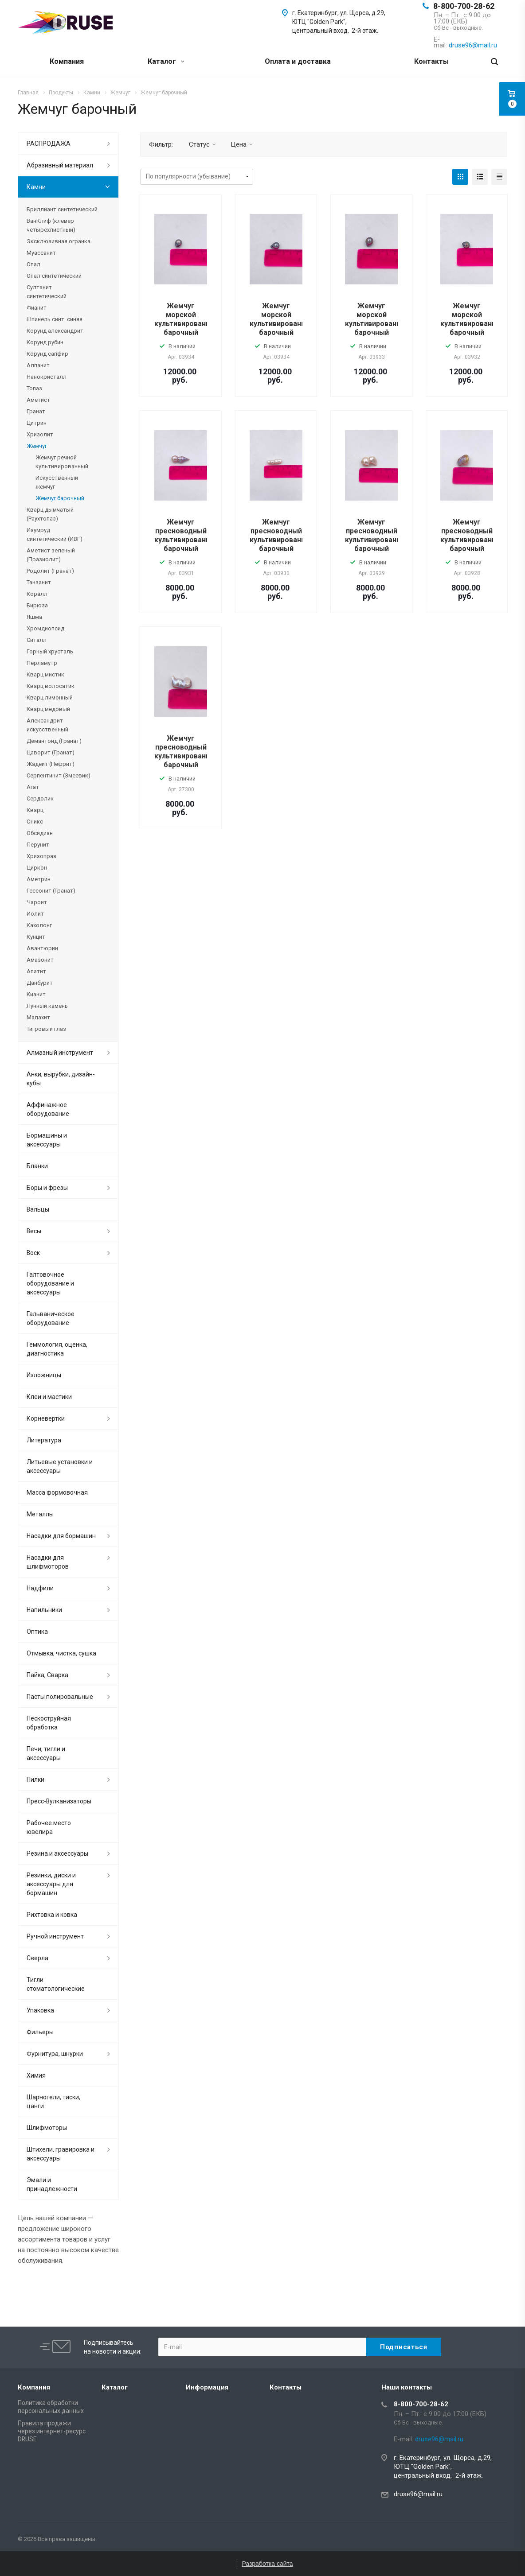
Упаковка (40, 2010)
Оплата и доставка (298, 61)
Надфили (40, 1588)
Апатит (36, 971)
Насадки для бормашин (61, 1535)
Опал (33, 264)
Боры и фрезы (47, 1187)
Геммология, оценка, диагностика (57, 1349)
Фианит (37, 307)
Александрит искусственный (47, 725)
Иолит (35, 913)
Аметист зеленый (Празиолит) (51, 555)
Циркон (37, 867)
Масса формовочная (57, 1492)
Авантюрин (42, 948)
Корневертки (46, 1418)
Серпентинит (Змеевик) (58, 775)
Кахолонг (39, 925)
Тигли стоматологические (56, 1984)
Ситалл (37, 640)
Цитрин (37, 423)
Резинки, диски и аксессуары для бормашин (51, 1884)
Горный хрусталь (50, 651)
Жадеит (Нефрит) (50, 764)
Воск (33, 1252)
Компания (67, 61)
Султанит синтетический (47, 291)
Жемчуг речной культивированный (61, 462)
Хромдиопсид (45, 628)
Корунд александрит (55, 330)
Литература (44, 1440)
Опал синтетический (54, 275)
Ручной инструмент (55, 1936)
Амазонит (40, 959)
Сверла (37, 1958)
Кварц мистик (45, 674)
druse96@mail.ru (418, 2494)
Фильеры (40, 2032)
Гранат (36, 411)
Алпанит (38, 365)
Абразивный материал (60, 165)
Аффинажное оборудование (48, 1109)
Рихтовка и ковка (52, 1914)
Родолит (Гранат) (50, 570)
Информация (207, 2387)
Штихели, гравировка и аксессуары (60, 2154)
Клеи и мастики (49, 1396)
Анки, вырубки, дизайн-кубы (61, 1079)
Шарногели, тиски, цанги (53, 2102)
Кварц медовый (48, 709)
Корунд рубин (45, 342)
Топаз (34, 388)
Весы (34, 1231)
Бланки (37, 1165)
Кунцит (36, 936)
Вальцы (38, 1209)
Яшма (34, 617)
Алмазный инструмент (60, 1052)
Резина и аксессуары (57, 1853)
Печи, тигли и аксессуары (46, 1753)
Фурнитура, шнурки (55, 2053)
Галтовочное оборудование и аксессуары (50, 1283)
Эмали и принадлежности (52, 2184)
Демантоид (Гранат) (54, 741)
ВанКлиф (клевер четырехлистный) (51, 225)
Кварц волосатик (50, 686)
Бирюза (37, 605)
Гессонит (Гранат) (51, 890)
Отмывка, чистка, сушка (61, 1653)
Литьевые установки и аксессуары (60, 1466)
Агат (33, 787)
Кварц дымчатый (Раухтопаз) (50, 514)
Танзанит (39, 582)
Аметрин (39, 879)
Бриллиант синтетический (62, 209)
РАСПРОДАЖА (49, 143)
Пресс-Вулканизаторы (59, 1801)
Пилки (35, 1779)
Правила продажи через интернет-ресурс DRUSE (52, 2431)
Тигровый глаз (46, 1029)
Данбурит (40, 982)
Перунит (38, 844)
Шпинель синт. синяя (54, 319)
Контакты (431, 61)
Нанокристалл (47, 376)
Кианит (36, 994)
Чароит (37, 902)
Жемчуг (37, 446)
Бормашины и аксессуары (47, 1140)
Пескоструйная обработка (49, 1723)
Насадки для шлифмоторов (48, 1562)
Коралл (37, 594)
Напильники (44, 1609)
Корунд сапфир (47, 353)
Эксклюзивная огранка (58, 241)
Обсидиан (40, 833)
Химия (36, 2075)
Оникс (35, 821)
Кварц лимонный (50, 697)
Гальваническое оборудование (50, 1318)
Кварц (35, 810)
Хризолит (40, 434)
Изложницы (44, 1375)
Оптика (37, 1631)
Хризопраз (41, 856)
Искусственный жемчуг (56, 482)
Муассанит (41, 252)
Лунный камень (47, 1005)
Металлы (40, 1514)
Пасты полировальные (60, 1696)
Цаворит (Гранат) (50, 752)
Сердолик (40, 798)
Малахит (38, 1017)
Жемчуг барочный (59, 498)
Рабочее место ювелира (49, 1827)
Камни (36, 186)
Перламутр (42, 663)
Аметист (38, 399)
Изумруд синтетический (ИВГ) (54, 534)
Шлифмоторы (47, 2127)
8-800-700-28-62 (463, 6)
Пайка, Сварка (47, 1674)
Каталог (166, 61)
